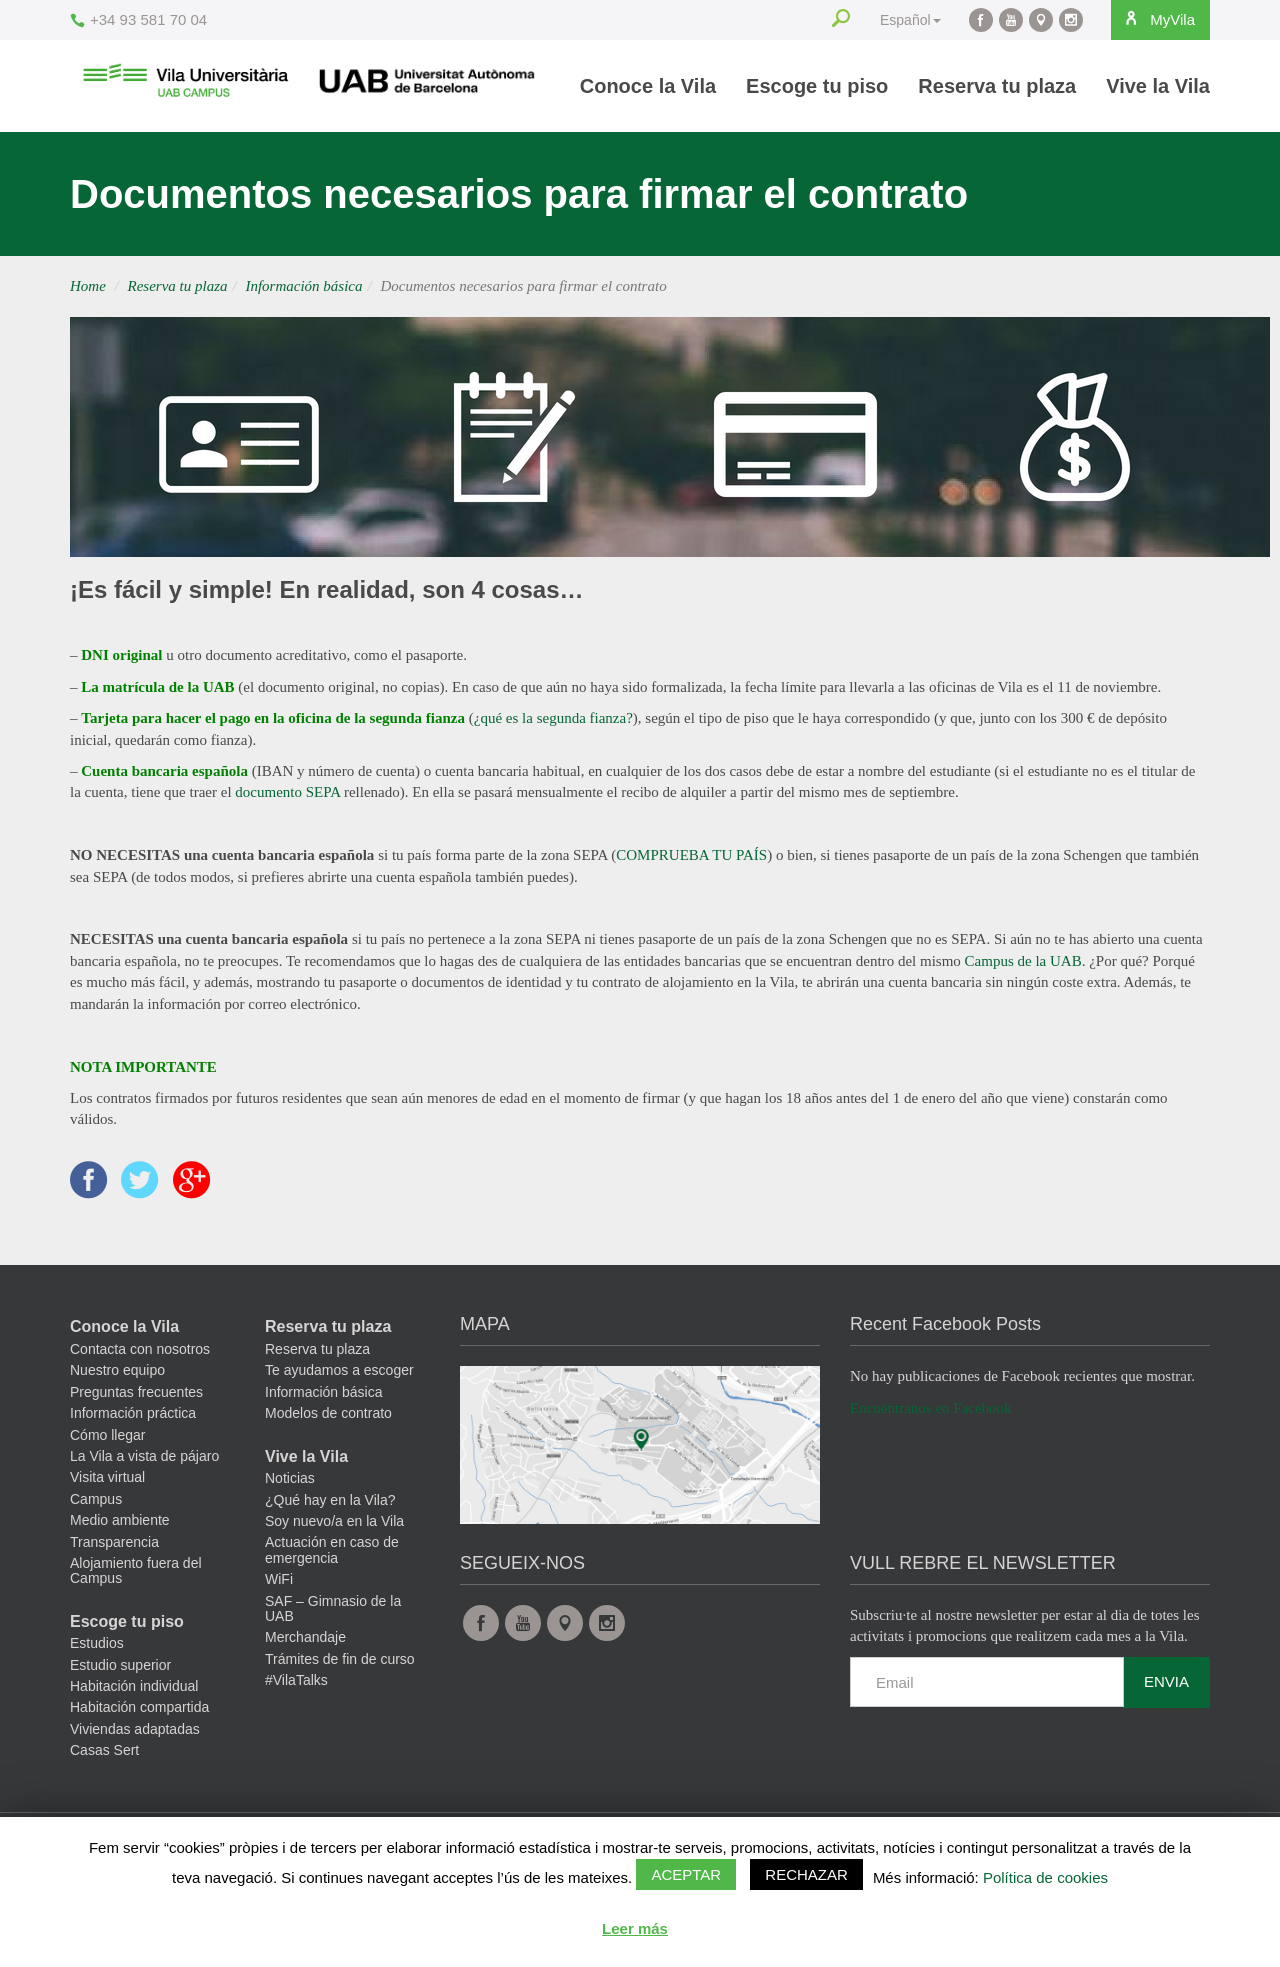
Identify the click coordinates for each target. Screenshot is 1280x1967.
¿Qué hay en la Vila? (330, 1515)
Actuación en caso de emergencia (332, 1565)
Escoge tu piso (817, 86)
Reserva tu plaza (997, 86)
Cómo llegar (107, 1450)
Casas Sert (104, 1766)
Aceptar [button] (686, 1874)
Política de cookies (1045, 1877)
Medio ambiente (120, 1536)
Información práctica (133, 1429)
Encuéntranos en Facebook (931, 1423)
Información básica (303, 286)
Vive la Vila (1158, 86)
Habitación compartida (139, 1723)
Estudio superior (120, 1680)
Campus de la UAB (1023, 961)
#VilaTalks (296, 1695)
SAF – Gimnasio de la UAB (333, 1623)
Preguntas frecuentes (136, 1407)
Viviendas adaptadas (135, 1744)
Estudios (97, 1659)
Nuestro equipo (117, 1386)
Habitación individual (134, 1701)
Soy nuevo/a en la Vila (334, 1536)
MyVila (1150, 19)
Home (88, 286)
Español (894, 20)
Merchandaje (305, 1653)
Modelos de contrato (328, 1429)
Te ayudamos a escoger (339, 1386)
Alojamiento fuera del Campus (136, 1585)
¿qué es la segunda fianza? (553, 718)
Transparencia (114, 1557)
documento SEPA (287, 792)
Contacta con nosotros (140, 1364)
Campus (96, 1514)
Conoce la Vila (648, 86)
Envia (1166, 1697)
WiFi (279, 1595)
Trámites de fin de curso (340, 1674)
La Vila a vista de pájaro (144, 1471)
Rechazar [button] (806, 1874)
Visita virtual (107, 1493)
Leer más (635, 1928)
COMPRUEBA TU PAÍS (691, 855)
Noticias (290, 1494)
